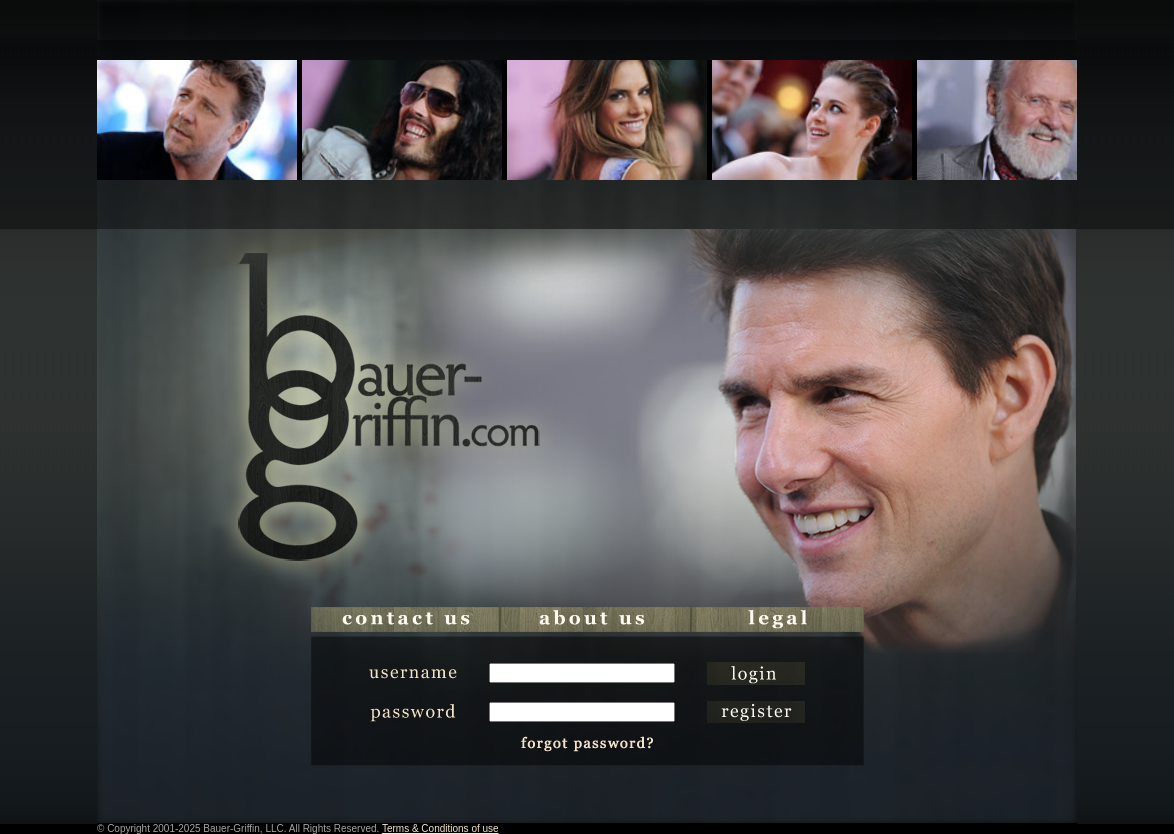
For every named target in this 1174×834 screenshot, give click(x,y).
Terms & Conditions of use (440, 828)
